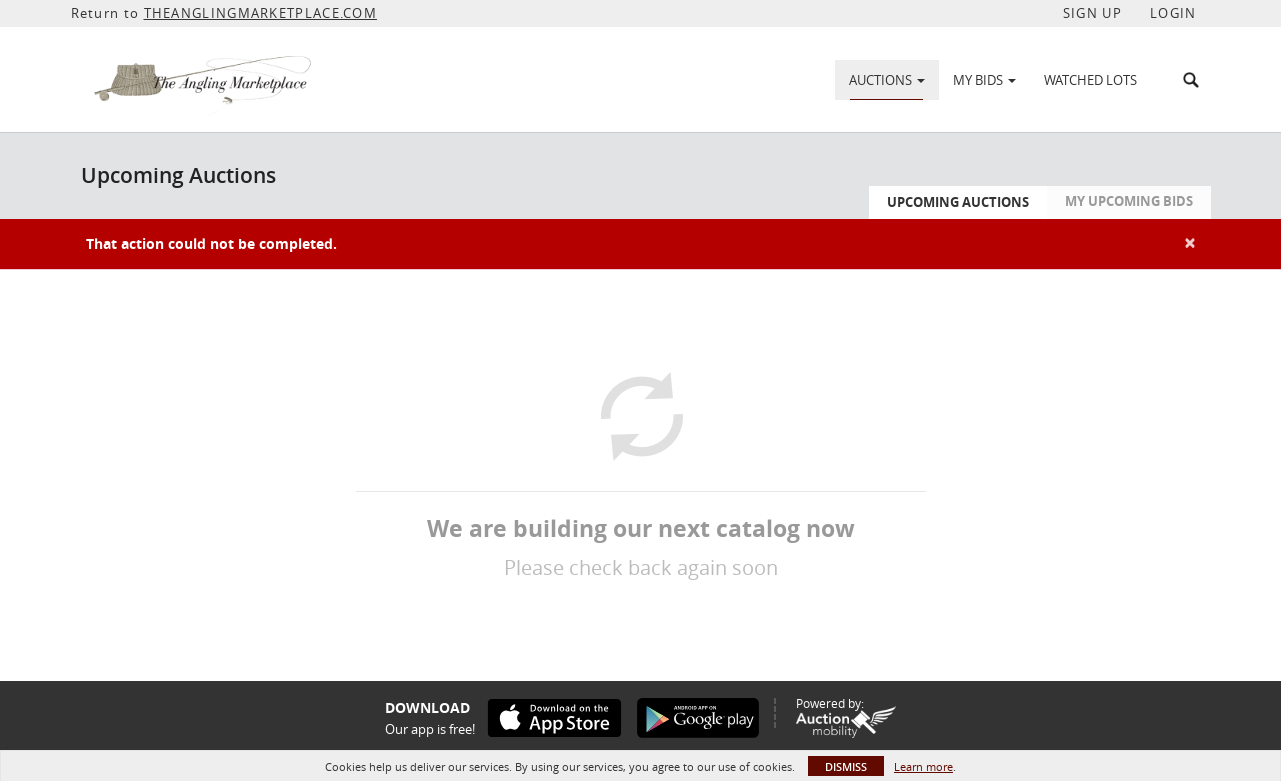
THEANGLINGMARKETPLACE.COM (261, 13)
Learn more (923, 766)
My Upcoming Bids (1129, 201)
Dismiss (846, 766)
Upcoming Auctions (958, 202)
